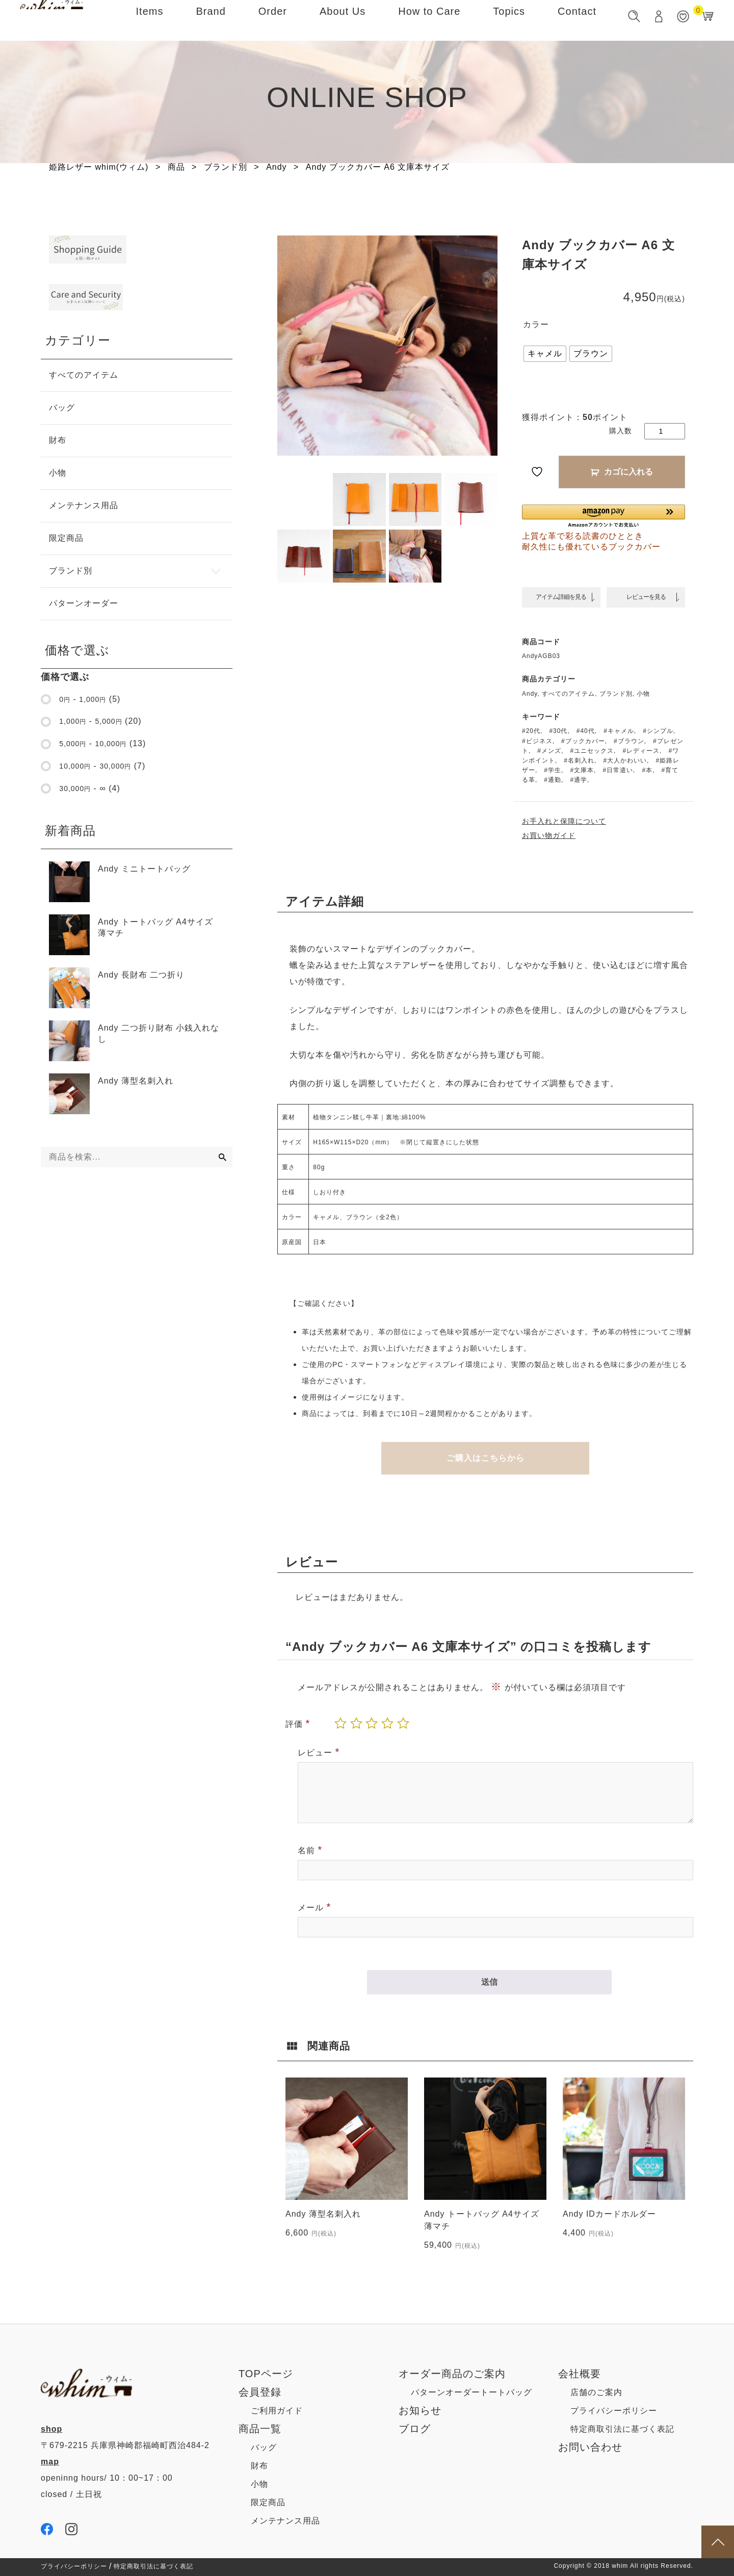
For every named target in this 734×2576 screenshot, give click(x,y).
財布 (259, 2465)
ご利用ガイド (277, 2410)
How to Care (429, 19)
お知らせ (420, 2410)
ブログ (415, 2428)
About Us (342, 19)
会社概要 (579, 2373)
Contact (577, 19)
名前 (310, 1849)
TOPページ (266, 2373)
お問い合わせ (590, 2447)
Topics (509, 19)
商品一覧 (260, 2428)
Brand (210, 19)
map (50, 2461)
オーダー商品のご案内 (452, 2373)
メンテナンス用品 (285, 2520)
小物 (259, 2484)
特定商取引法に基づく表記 (622, 2429)
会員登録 (260, 2392)
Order (272, 19)
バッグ (264, 2447)
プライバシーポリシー (613, 2410)
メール (314, 1906)
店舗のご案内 (596, 2392)
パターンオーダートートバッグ (471, 2392)
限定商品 (268, 2502)
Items (150, 19)
